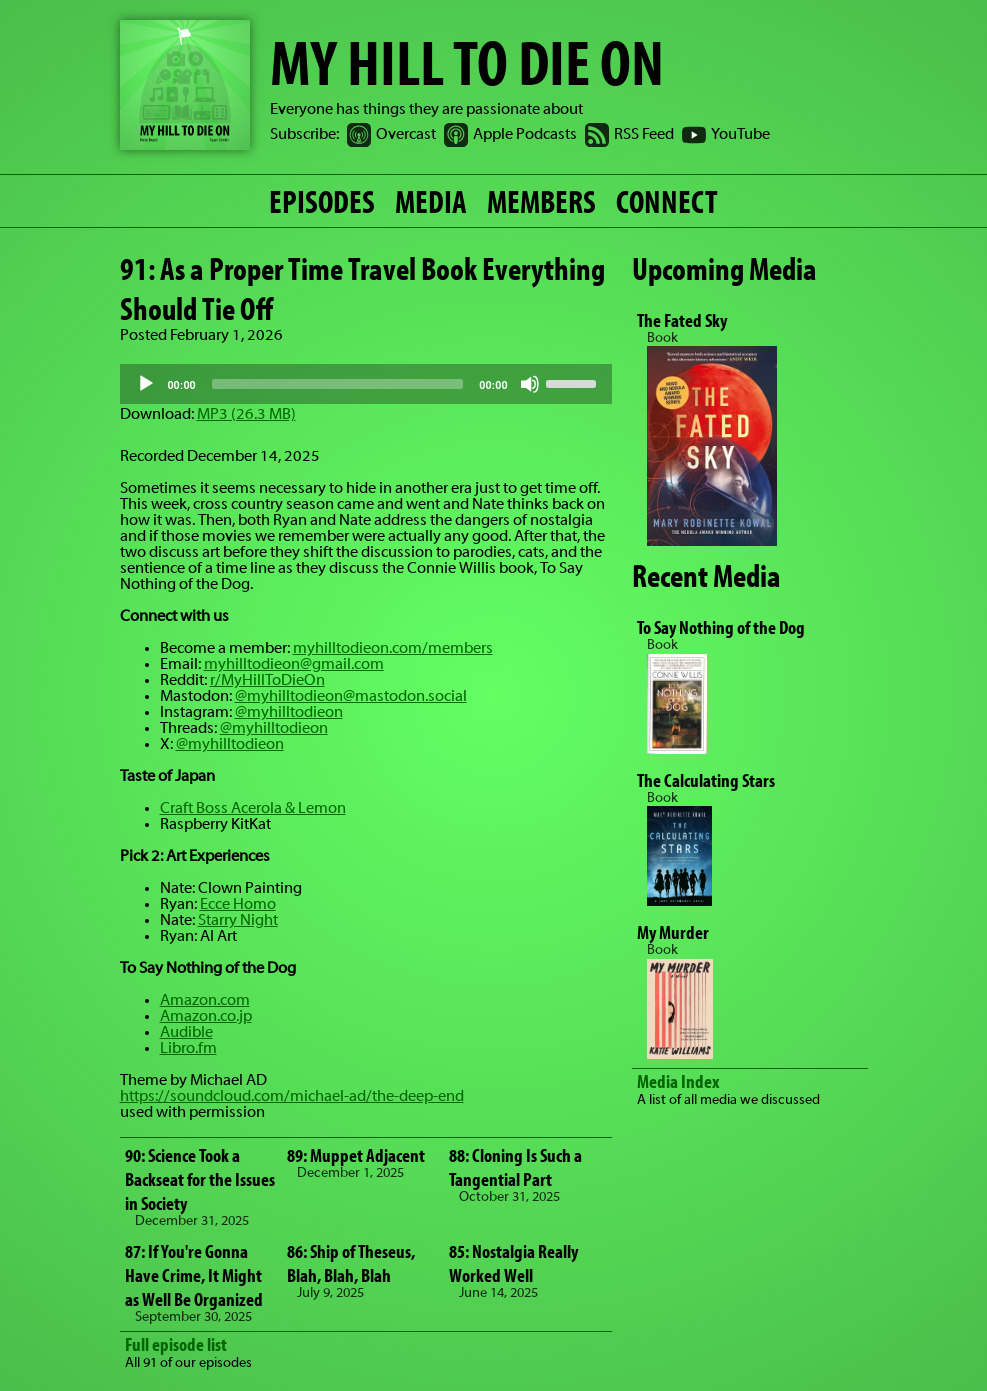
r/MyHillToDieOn (267, 681)
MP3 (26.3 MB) (246, 415)
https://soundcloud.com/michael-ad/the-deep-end (292, 1097)
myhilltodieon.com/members (393, 649)
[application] (366, 384)
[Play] (146, 384)
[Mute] (530, 384)
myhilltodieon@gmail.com (294, 665)
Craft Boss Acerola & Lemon (253, 809)
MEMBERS (541, 201)
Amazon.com (205, 1001)
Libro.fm (188, 1049)
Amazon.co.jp (206, 1017)
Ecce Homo (238, 905)
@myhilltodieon (289, 713)
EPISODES (322, 201)
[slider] (338, 384)
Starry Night (238, 921)
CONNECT (667, 201)
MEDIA (431, 201)
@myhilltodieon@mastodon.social (351, 697)
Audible (186, 1033)
